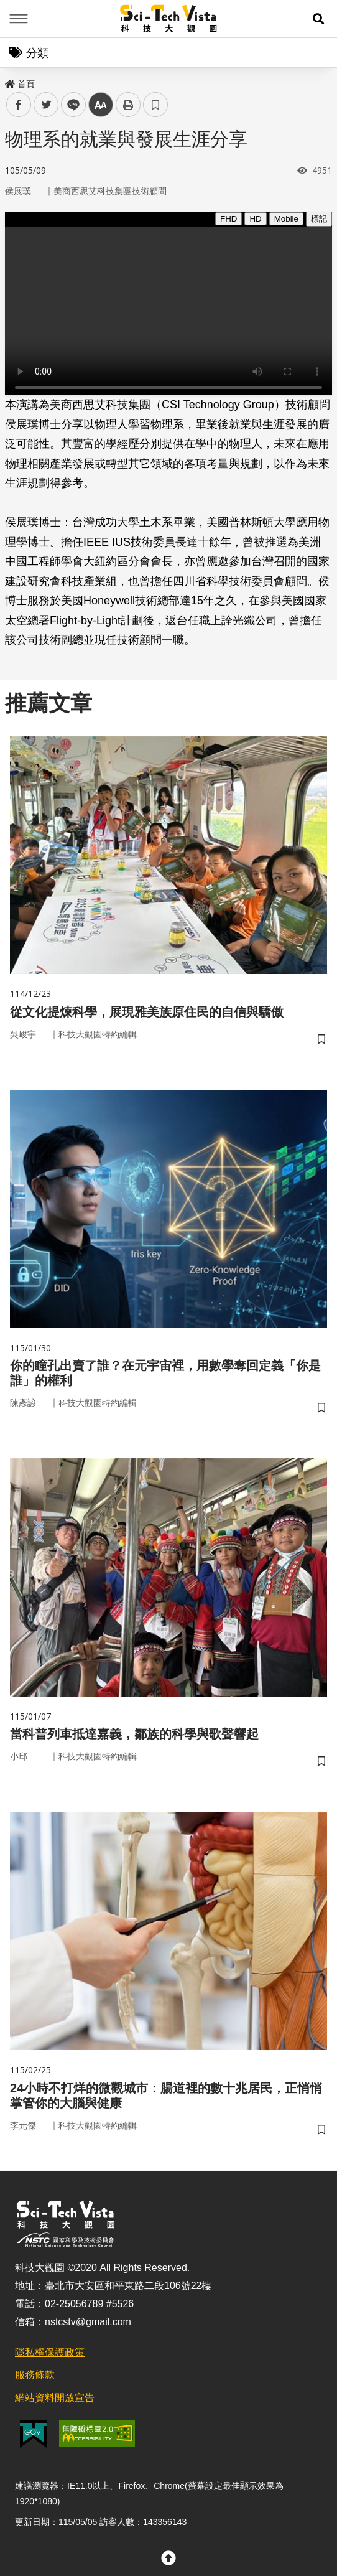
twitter (46, 105)
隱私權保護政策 (50, 2352)
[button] (318, 18)
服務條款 (35, 2374)
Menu (18, 18)
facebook (19, 105)
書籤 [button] (155, 104)
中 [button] (101, 105)
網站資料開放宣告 (55, 2397)
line (69, 105)
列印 (128, 104)
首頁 (20, 84)
